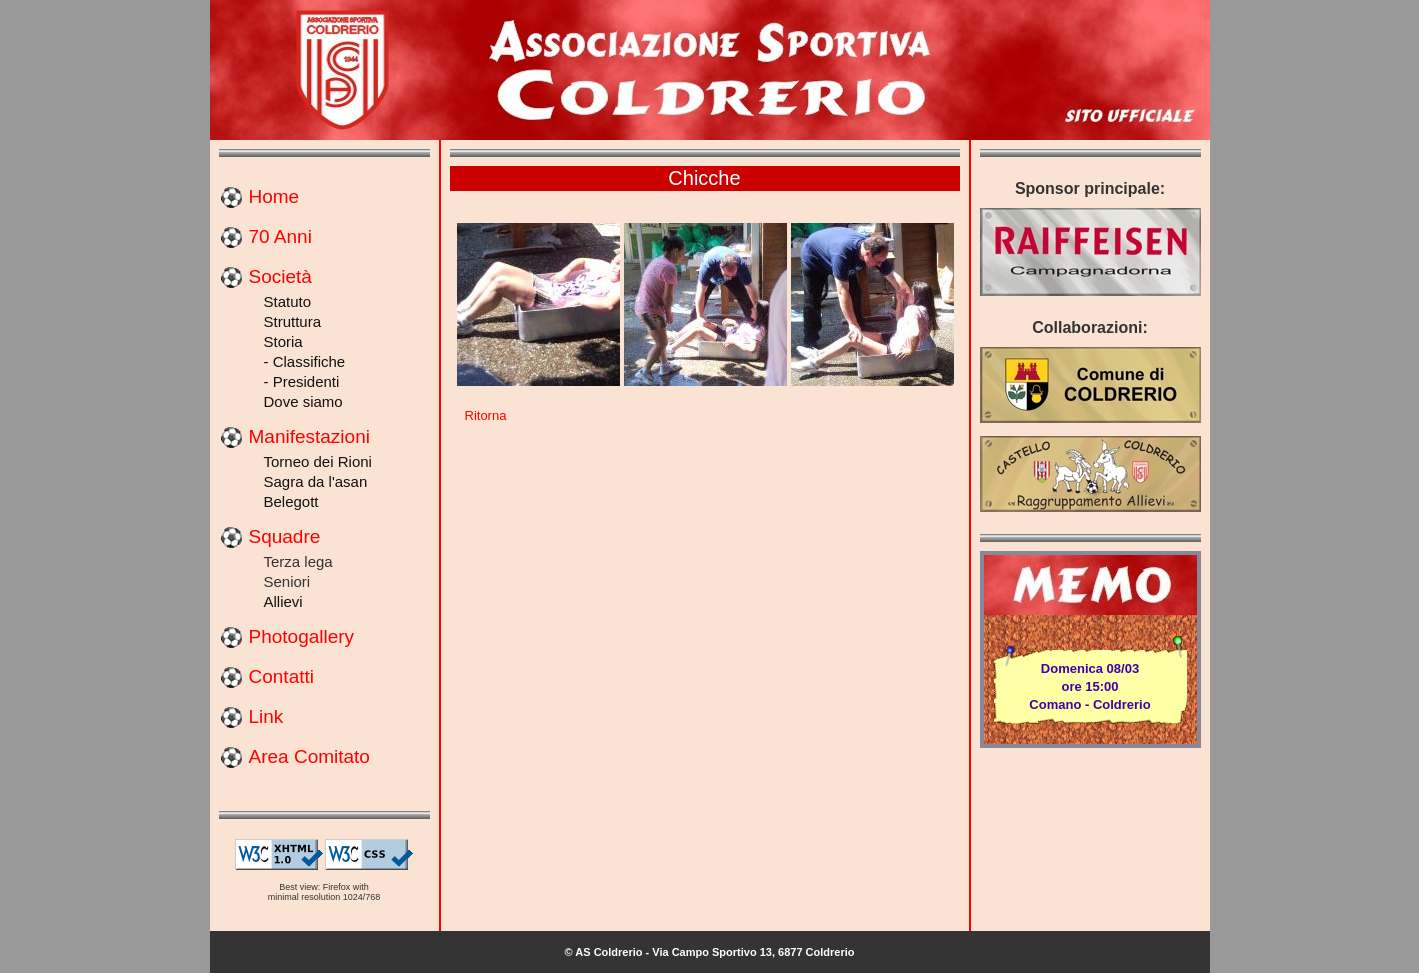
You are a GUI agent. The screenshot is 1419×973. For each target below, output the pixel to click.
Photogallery (302, 636)
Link (266, 716)
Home (274, 196)
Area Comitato (309, 756)
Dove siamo (303, 401)
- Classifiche (305, 361)
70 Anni (280, 236)
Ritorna (486, 415)
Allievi (283, 601)
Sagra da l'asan (316, 481)
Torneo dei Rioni (318, 461)
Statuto (288, 301)
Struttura (293, 321)
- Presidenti (302, 381)
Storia (283, 341)
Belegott (291, 501)
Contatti (281, 676)
